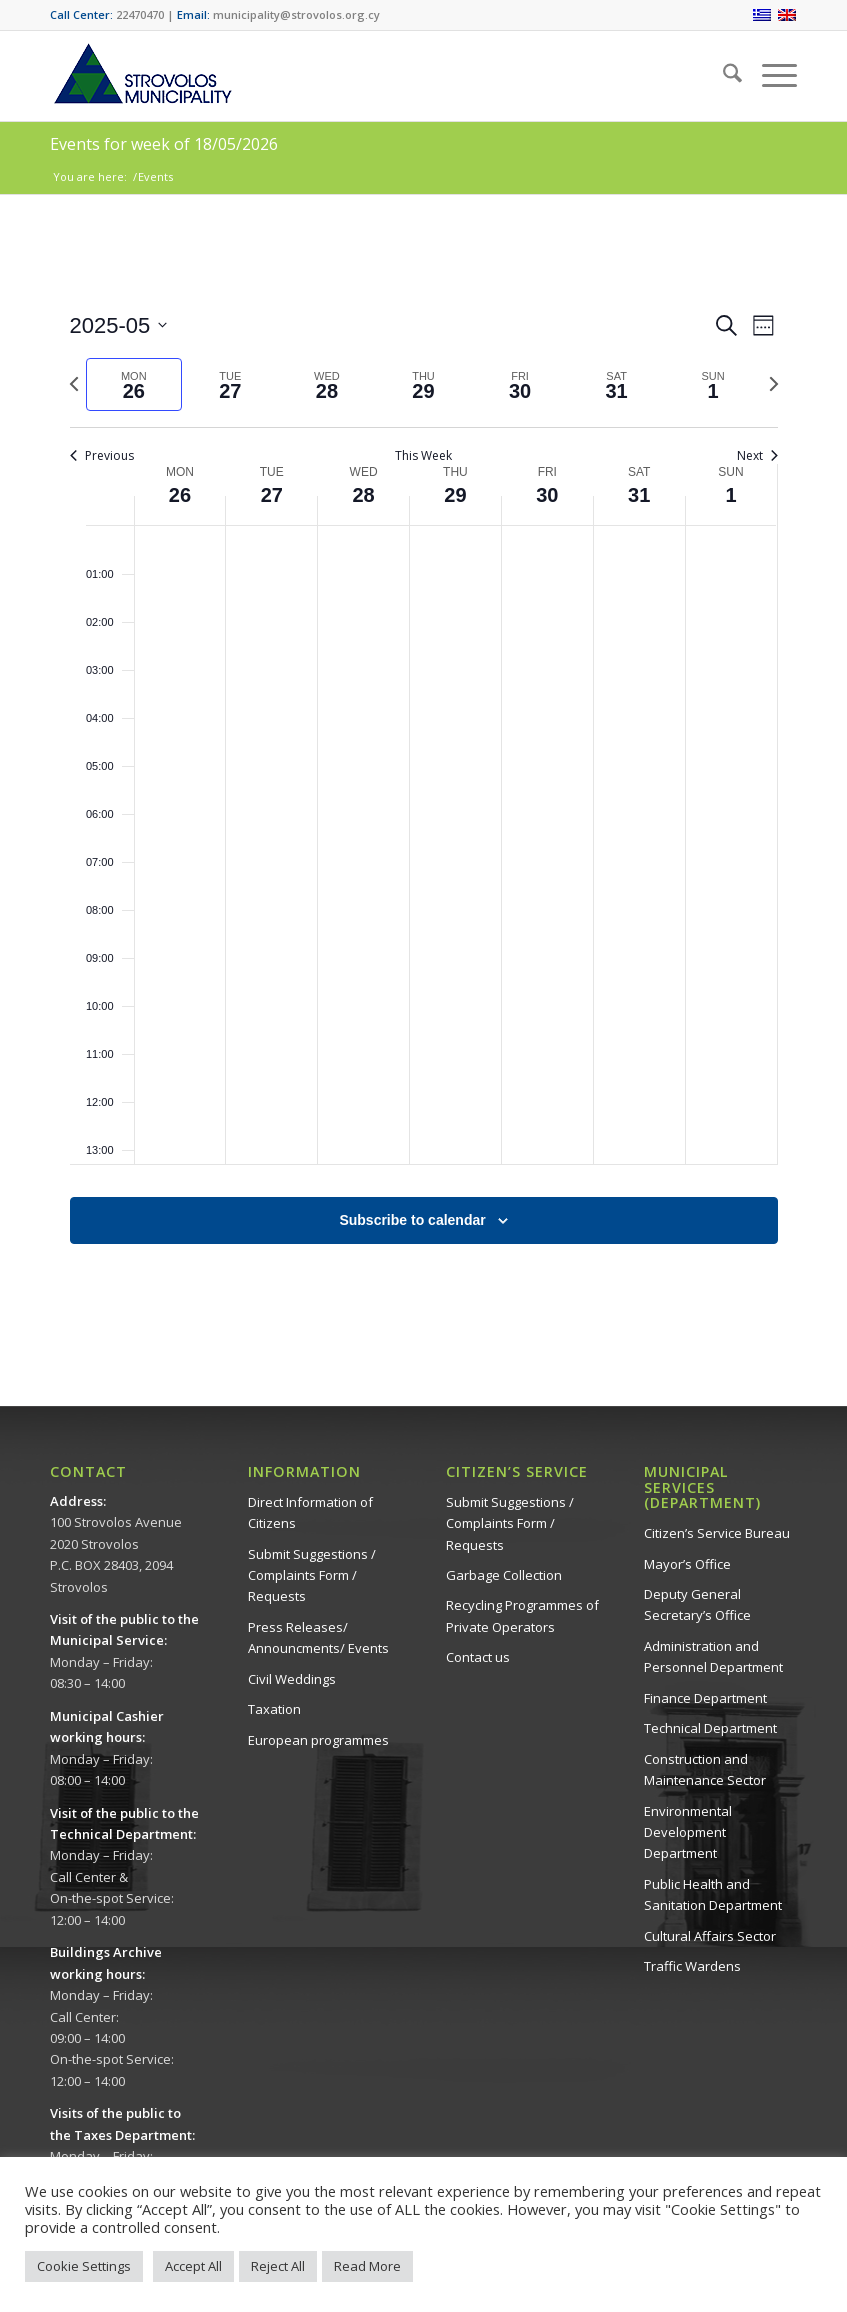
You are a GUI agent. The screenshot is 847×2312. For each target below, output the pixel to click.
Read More (367, 2266)
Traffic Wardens (692, 1966)
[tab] (134, 384)
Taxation (274, 1709)
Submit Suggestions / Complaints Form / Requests (312, 1575)
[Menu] (769, 76)
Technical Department (710, 1728)
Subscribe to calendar (412, 1220)
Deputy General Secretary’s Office (697, 1604)
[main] (423, 800)
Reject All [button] (278, 2266)
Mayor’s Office (687, 1564)
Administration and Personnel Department (713, 1656)
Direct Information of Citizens (310, 1512)
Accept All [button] (193, 2266)
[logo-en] (142, 76)
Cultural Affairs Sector (710, 1936)
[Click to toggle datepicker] (119, 325)
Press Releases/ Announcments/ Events (318, 1637)
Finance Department (705, 1698)
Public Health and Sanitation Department (713, 1894)
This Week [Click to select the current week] (423, 456)
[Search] (722, 76)
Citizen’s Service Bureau (717, 1533)
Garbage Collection (504, 1575)
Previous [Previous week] (102, 456)
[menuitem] (722, 76)
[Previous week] (74, 384)
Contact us (478, 1657)
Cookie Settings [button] (84, 2266)
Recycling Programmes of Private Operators (522, 1615)
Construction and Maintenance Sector (705, 1769)
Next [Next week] (757, 456)
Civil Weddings (292, 1679)
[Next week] (774, 384)
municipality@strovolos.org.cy (296, 14)
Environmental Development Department (688, 1832)
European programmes (318, 1740)
